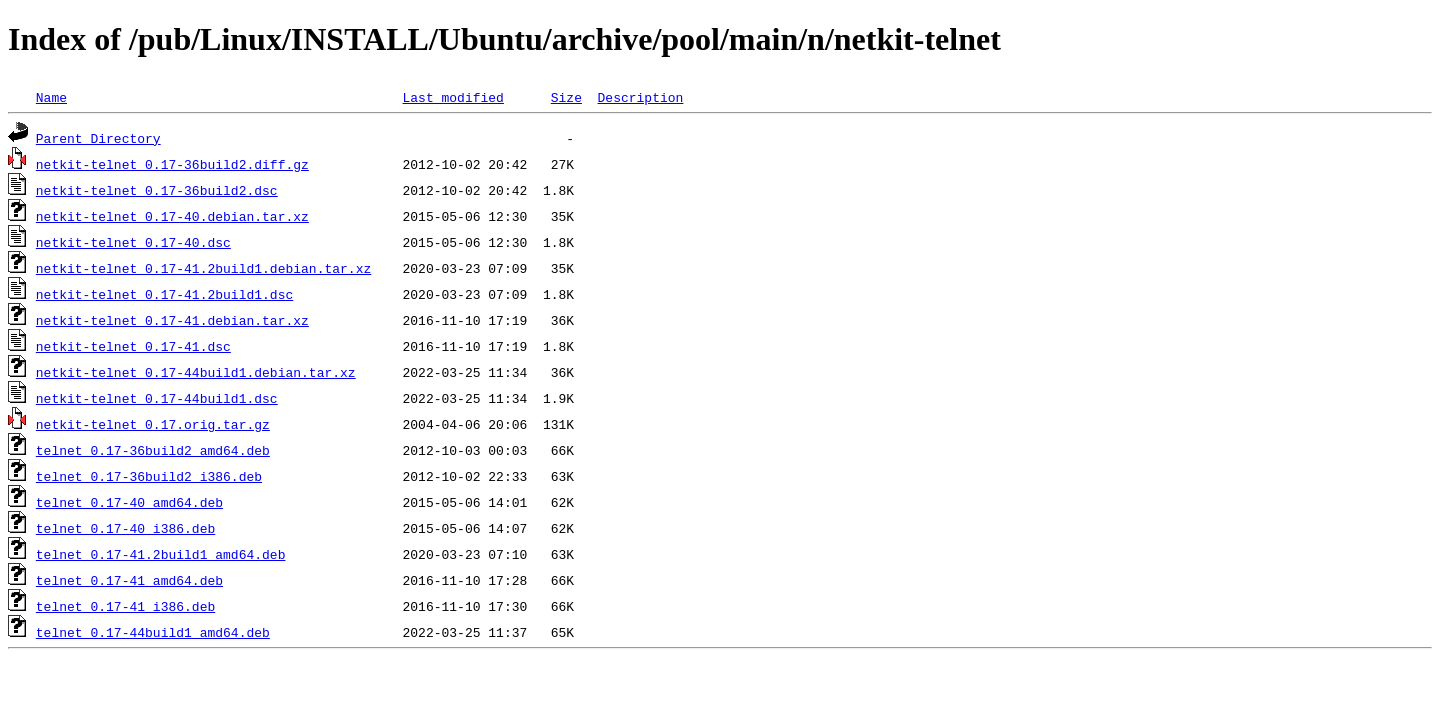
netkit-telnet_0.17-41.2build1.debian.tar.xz (203, 268)
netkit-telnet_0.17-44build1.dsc (157, 398)
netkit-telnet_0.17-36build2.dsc (157, 190)
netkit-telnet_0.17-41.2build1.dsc (164, 294)
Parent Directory (98, 138)
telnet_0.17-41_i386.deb (125, 606)
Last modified (452, 97)
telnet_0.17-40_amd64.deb (129, 502)
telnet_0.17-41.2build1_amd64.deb (161, 554)
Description (640, 97)
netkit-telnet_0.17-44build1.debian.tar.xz (196, 372)
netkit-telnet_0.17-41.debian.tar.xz (172, 320)
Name (51, 97)
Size (566, 97)
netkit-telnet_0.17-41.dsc (133, 346)
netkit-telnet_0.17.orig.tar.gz (153, 424)
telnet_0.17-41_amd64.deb (129, 580)
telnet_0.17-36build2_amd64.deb (153, 450)
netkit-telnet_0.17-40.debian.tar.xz (172, 216)
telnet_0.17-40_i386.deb (125, 528)
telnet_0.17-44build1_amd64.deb (153, 632)
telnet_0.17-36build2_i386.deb (149, 476)
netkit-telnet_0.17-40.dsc (133, 242)
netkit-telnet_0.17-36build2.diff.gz (172, 164)
